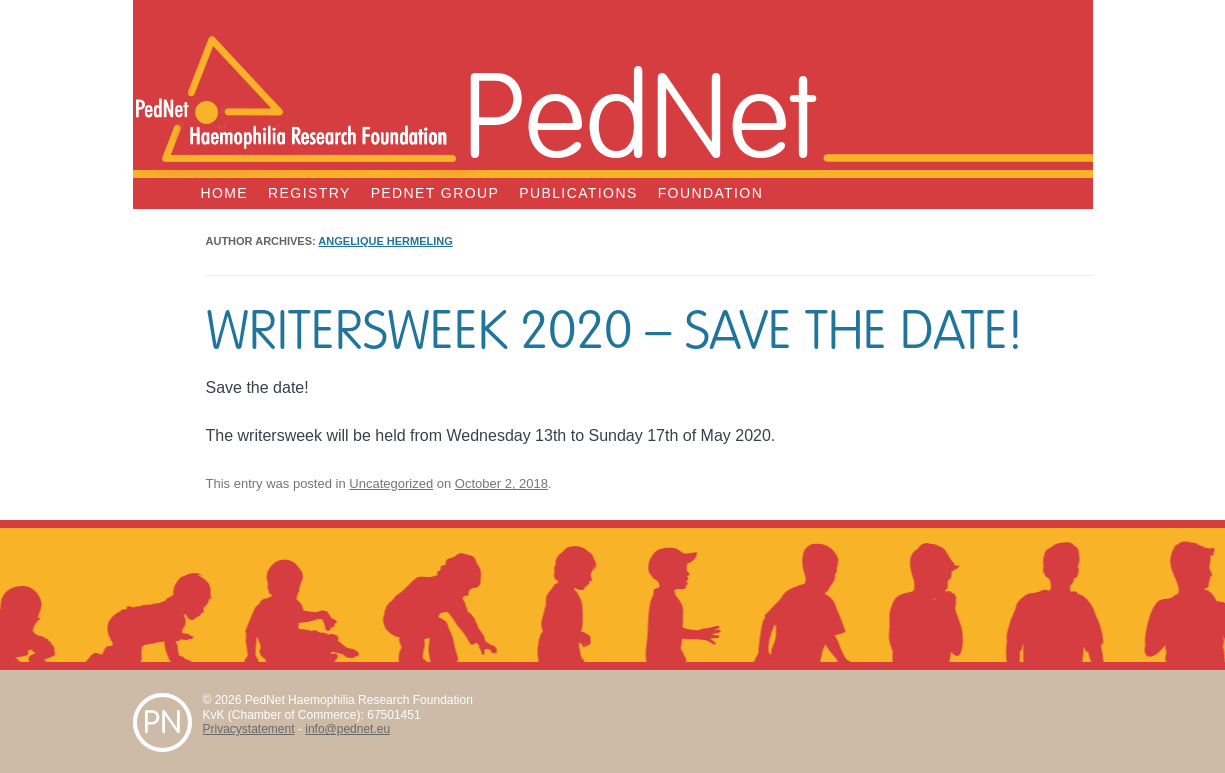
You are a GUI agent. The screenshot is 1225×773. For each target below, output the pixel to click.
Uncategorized (391, 483)
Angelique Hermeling (385, 241)
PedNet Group (435, 193)
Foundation (711, 193)
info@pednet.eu (347, 729)
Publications (578, 193)
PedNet (640, 112)
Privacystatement (249, 729)
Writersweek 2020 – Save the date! (614, 331)
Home (225, 193)
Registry (309, 193)
